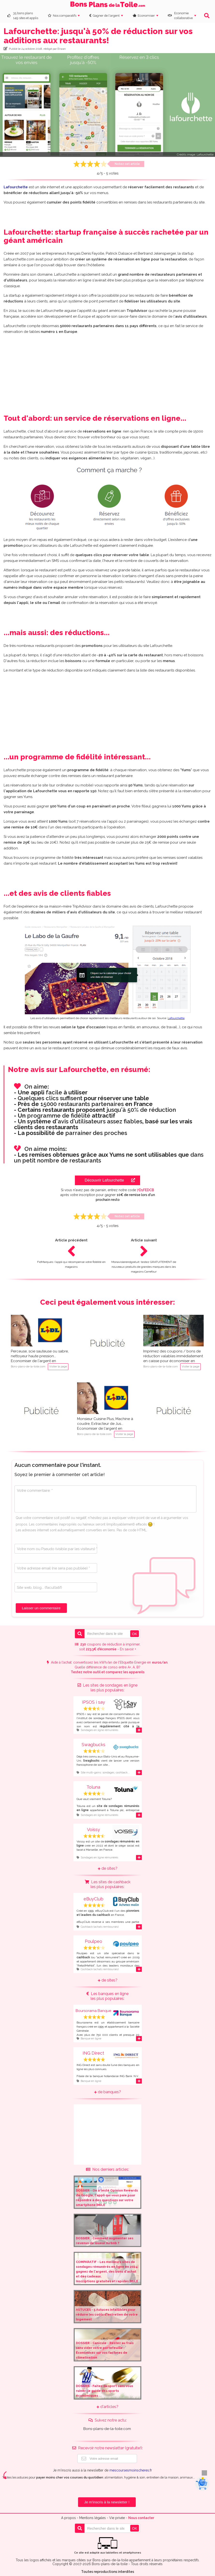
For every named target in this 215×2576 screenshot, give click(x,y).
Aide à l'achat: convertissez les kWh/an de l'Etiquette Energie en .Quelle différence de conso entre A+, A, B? (107, 1667)
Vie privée (117, 2518)
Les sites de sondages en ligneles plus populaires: (107, 1687)
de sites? (107, 1868)
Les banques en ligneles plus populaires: (107, 1996)
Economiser (145, 15)
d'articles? (107, 2406)
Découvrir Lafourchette (110, 1180)
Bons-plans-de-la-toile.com (107, 2429)
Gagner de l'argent (106, 15)
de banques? (107, 2092)
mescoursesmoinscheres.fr (130, 2470)
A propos (68, 2518)
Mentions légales (92, 2518)
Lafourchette (205, 154)
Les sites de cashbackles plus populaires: (107, 1884)
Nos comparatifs (64, 15)
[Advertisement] (107, 1344)
